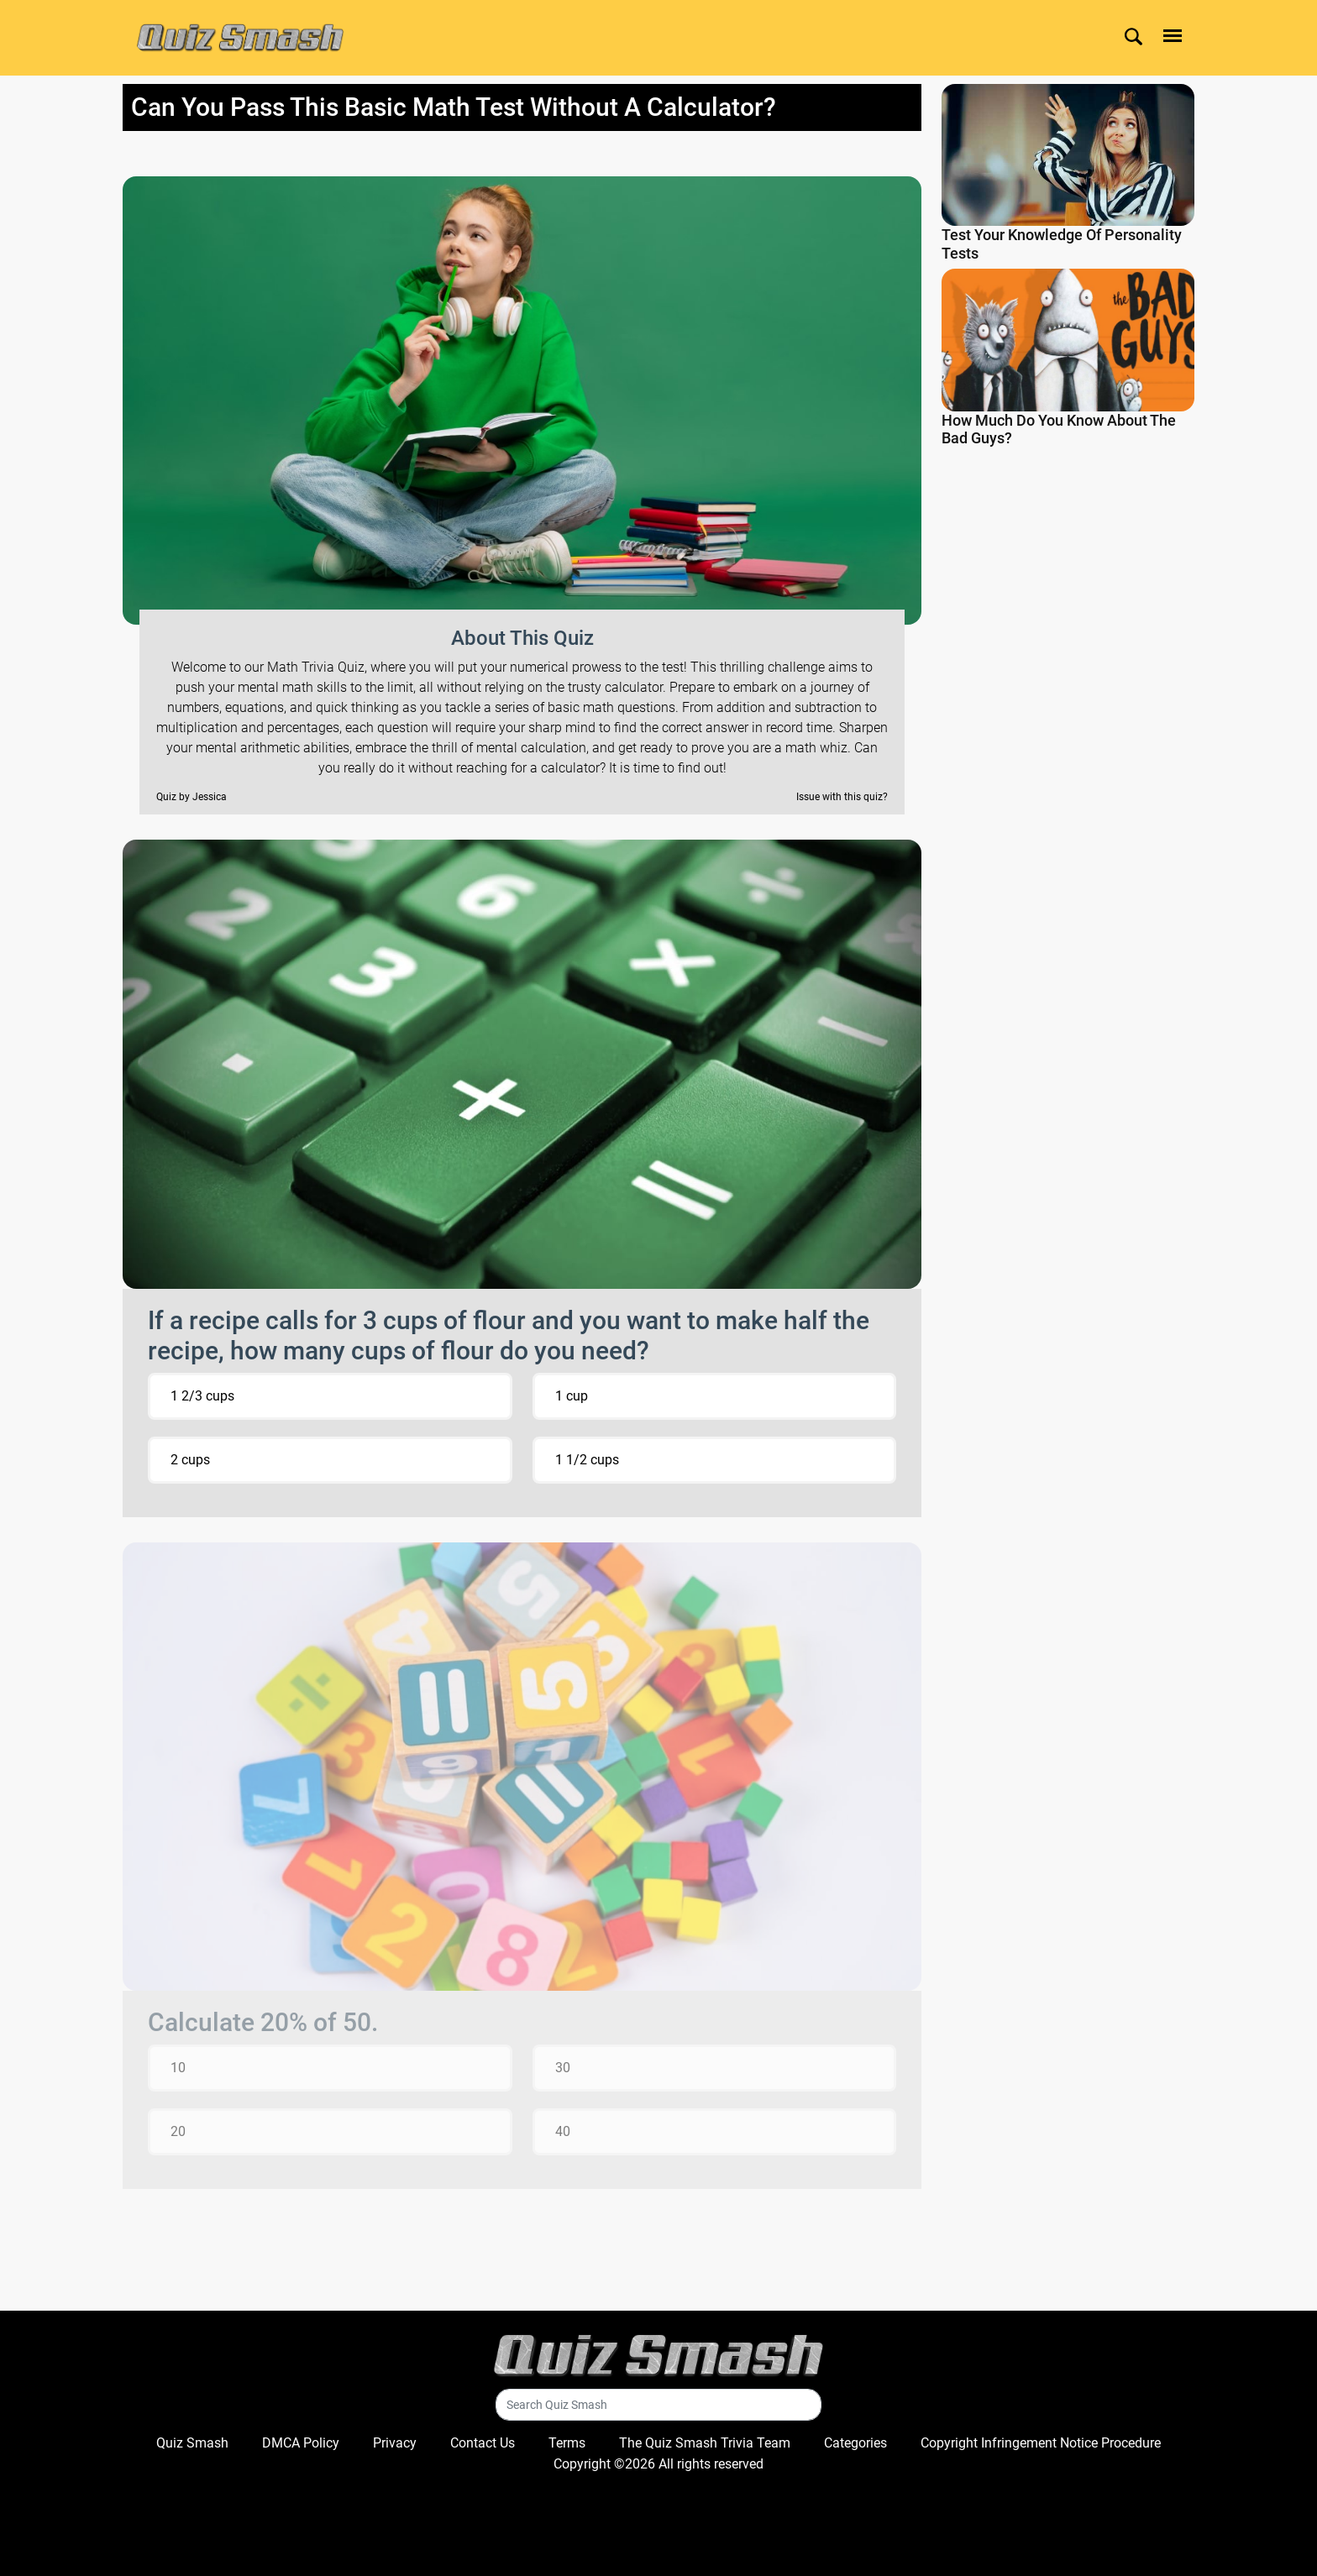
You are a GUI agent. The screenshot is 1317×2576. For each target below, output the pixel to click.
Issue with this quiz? (842, 797)
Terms (566, 2443)
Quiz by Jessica (191, 797)
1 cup (571, 1396)
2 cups (190, 1460)
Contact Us (482, 2443)
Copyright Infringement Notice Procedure (1041, 2443)
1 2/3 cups (202, 1396)
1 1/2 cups (587, 1460)
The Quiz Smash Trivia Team (704, 2443)
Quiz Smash (192, 2443)
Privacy (395, 2443)
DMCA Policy (300, 2443)
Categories (855, 2443)
